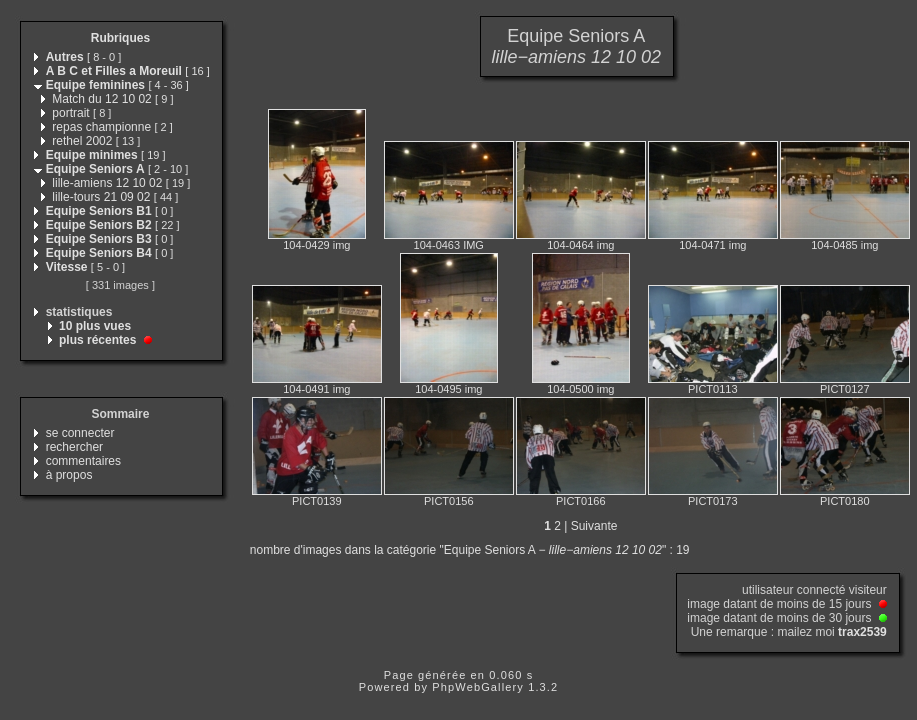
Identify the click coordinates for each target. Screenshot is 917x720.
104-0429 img (316, 245)
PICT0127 (845, 389)
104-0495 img (448, 389)
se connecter (80, 433)
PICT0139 (317, 501)
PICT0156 (449, 501)
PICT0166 (581, 501)
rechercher (74, 447)
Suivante (594, 526)
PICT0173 (713, 501)
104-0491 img (316, 389)
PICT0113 (713, 389)
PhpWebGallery (478, 687)
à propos (69, 475)
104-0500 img (580, 389)
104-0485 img (844, 245)
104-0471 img (712, 245)
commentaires (83, 461)
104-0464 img (580, 245)
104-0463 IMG (449, 245)
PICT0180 (845, 501)
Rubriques (120, 38)
